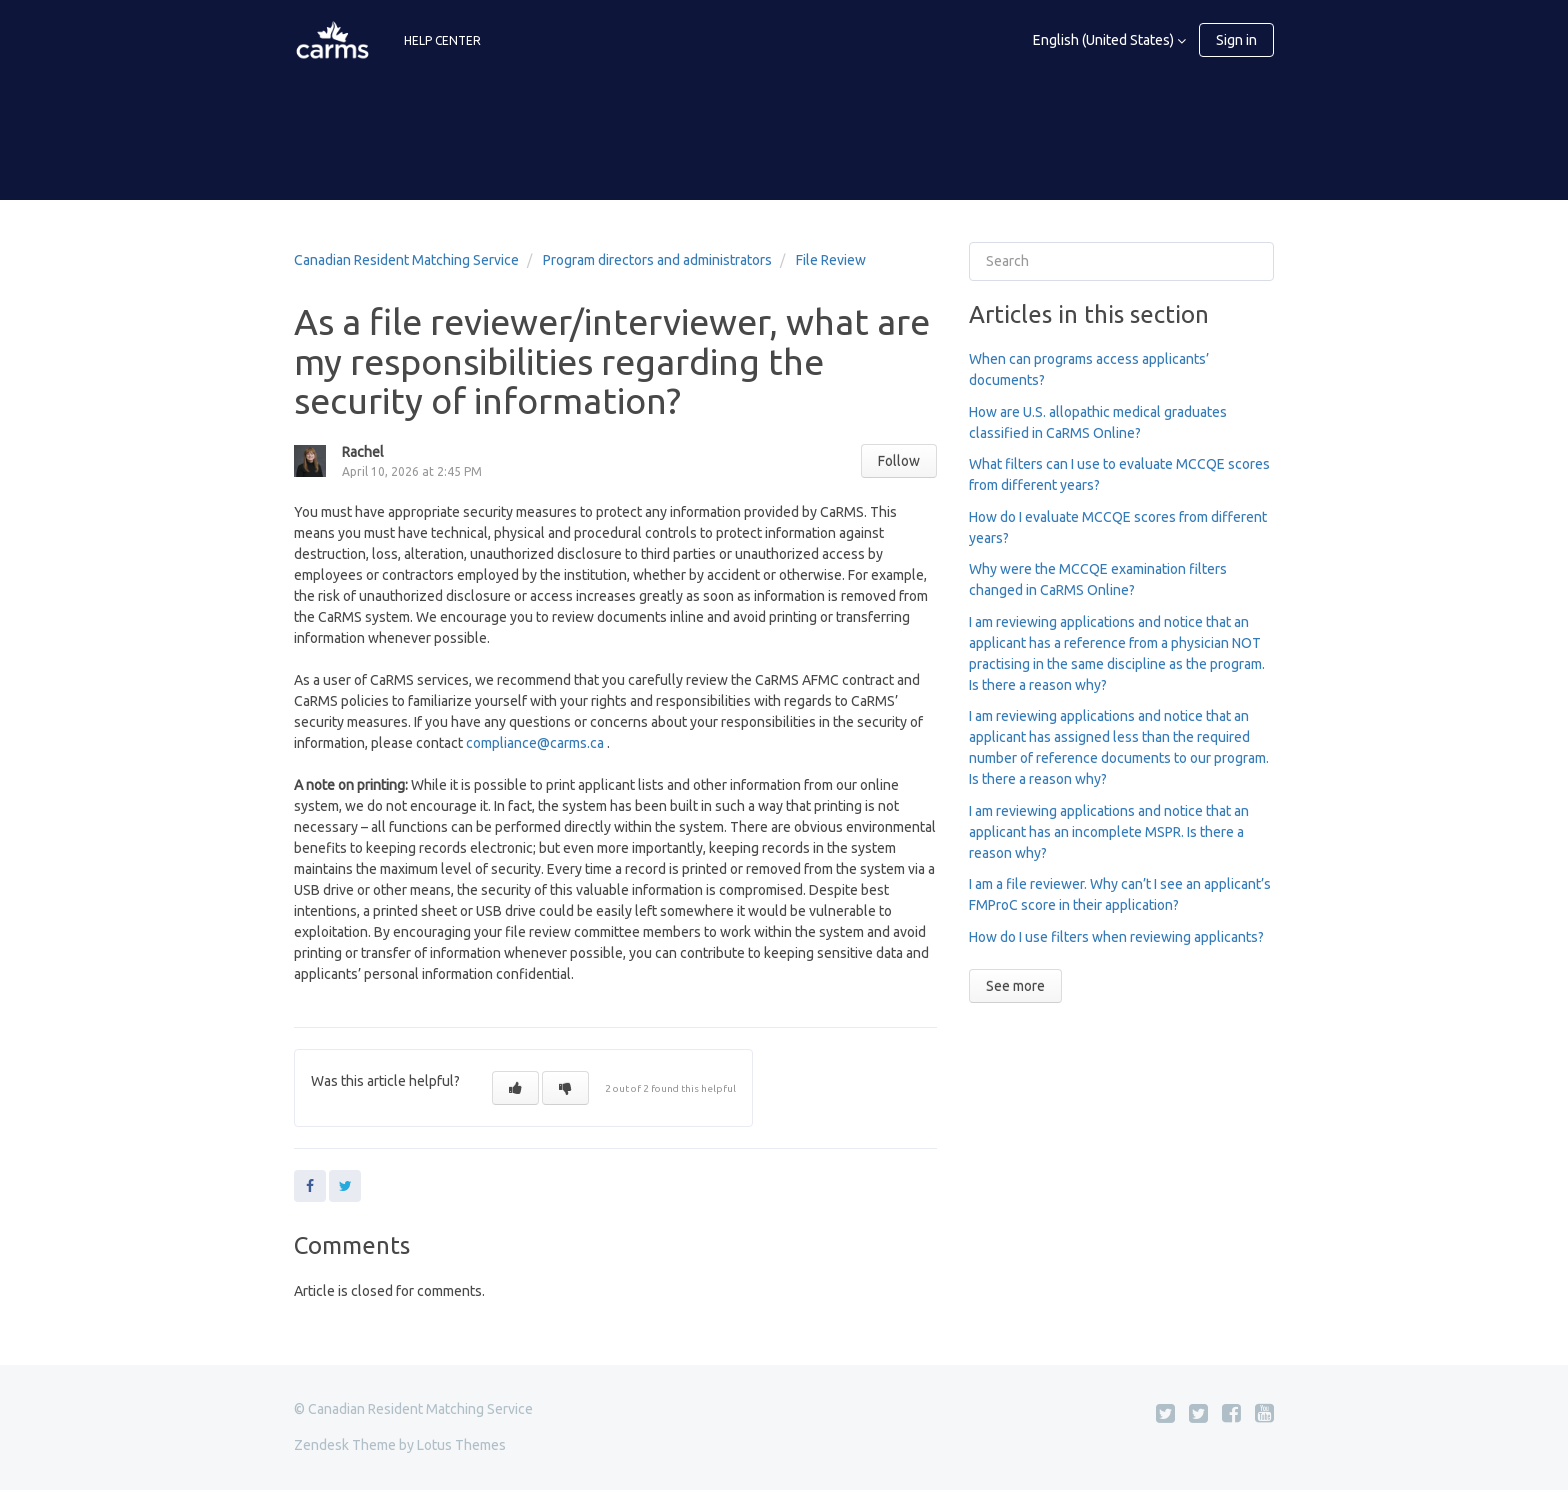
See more (1015, 986)
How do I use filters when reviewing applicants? (1116, 937)
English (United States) (1105, 40)
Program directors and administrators (657, 260)
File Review (831, 260)
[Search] (1121, 261)
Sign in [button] (1236, 40)
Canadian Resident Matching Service (406, 260)
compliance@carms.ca (535, 743)
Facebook (310, 1186)
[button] (515, 1088)
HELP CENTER (442, 40)
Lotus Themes (461, 1445)
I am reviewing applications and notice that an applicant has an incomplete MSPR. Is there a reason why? (1109, 832)
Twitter (345, 1186)
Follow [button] (899, 461)
